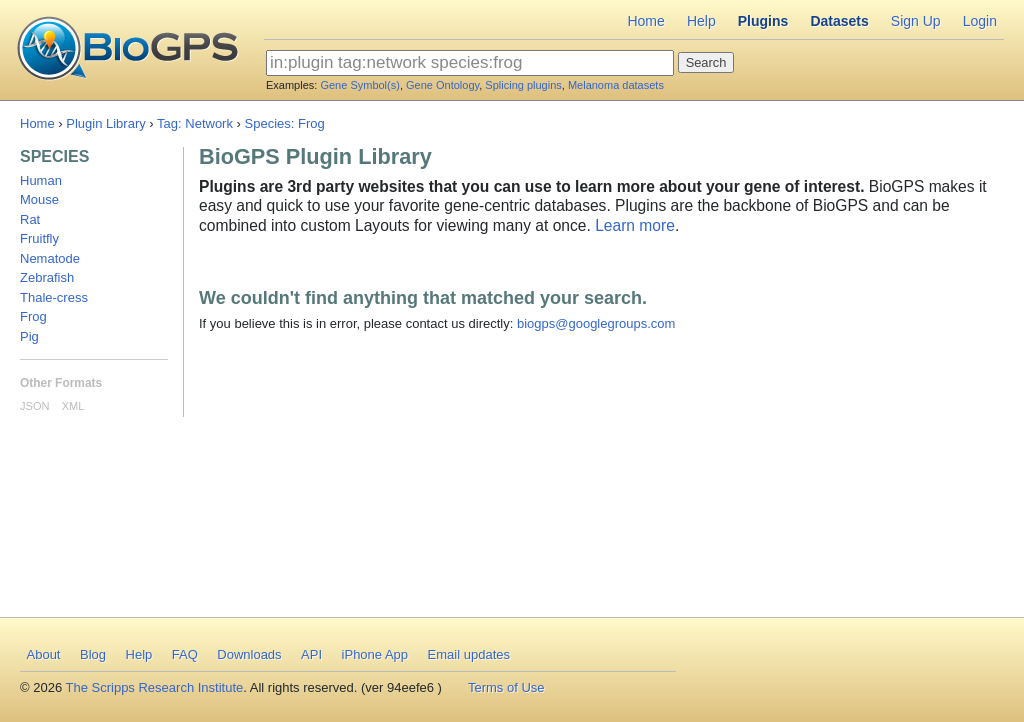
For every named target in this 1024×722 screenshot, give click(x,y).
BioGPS (127, 50)
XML (73, 406)
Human (41, 180)
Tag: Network (195, 123)
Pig (29, 336)
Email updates (469, 654)
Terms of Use (506, 687)
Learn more (635, 225)
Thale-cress (54, 297)
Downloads (249, 654)
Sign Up (916, 21)
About (44, 654)
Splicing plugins (523, 85)
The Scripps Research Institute (155, 687)
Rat (30, 219)
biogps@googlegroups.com (596, 323)
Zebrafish (47, 277)
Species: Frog (285, 123)
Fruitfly (39, 238)
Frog (33, 316)
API (311, 654)
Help (701, 21)
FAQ (185, 654)
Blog (93, 654)
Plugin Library (106, 123)
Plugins (763, 21)
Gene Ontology (442, 85)
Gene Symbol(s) (359, 85)
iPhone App (375, 654)
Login (980, 21)
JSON (34, 406)
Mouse (39, 199)
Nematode (50, 258)
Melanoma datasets (616, 85)
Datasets (839, 21)
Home (645, 21)
